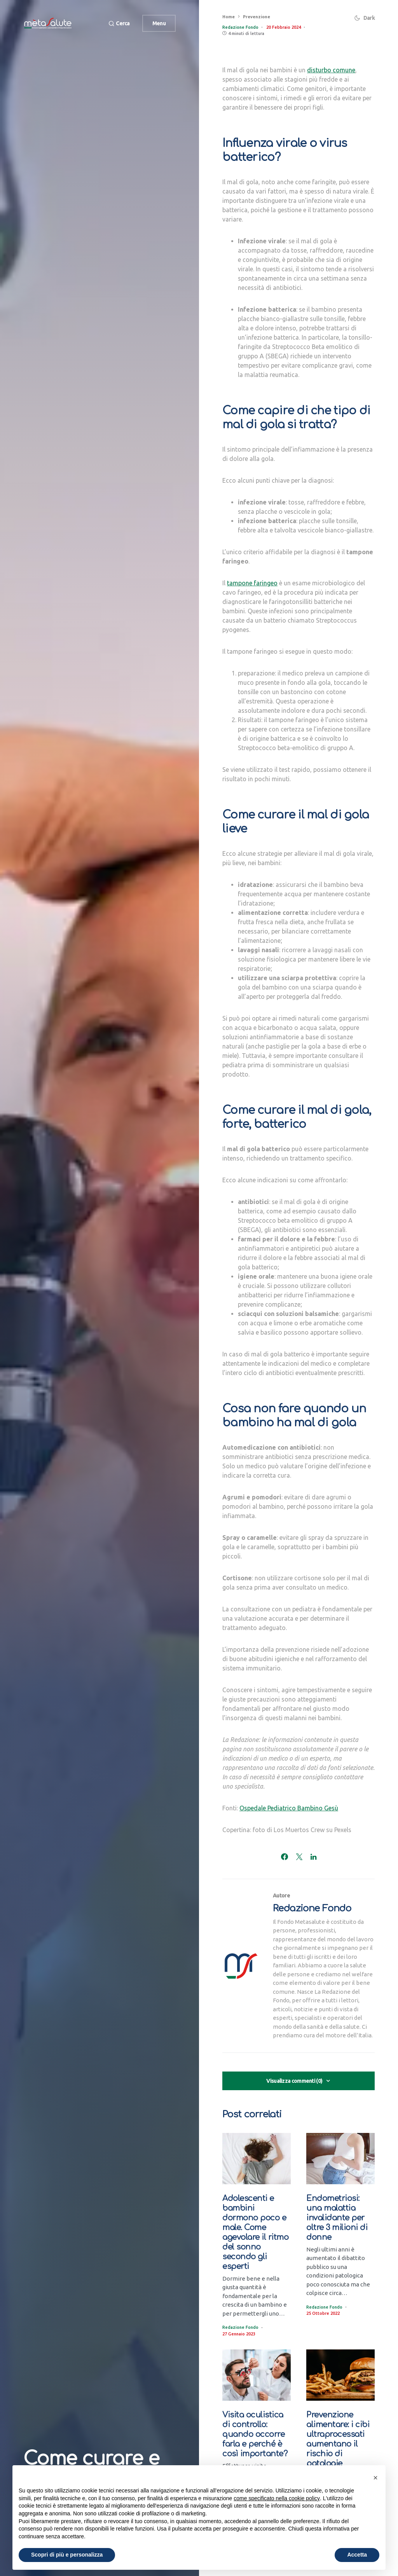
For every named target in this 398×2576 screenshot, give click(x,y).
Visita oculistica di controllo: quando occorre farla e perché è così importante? (256, 2434)
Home (228, 16)
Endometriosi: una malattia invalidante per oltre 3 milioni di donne (336, 2218)
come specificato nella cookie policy (277, 2498)
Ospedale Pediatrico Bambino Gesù (288, 1808)
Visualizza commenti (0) (294, 2081)
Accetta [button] (357, 2555)
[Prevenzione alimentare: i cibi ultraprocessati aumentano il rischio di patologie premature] (340, 2375)
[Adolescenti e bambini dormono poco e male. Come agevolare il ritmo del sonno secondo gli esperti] (256, 2158)
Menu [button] (159, 23)
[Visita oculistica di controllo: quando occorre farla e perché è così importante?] (256, 2375)
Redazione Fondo (312, 1908)
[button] (119, 23)
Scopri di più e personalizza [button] (67, 2555)
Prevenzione (256, 16)
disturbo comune (331, 69)
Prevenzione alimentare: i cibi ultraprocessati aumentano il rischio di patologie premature (337, 2444)
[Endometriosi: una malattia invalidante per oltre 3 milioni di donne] (340, 2158)
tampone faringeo (252, 582)
